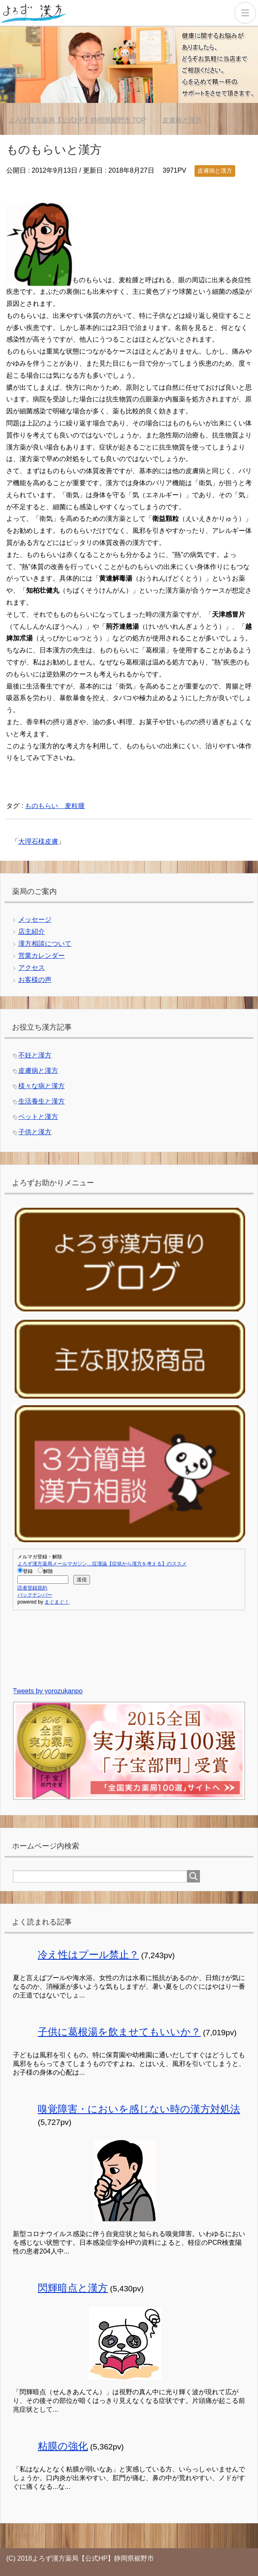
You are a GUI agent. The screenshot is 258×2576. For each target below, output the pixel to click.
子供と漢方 (34, 1131)
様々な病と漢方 (41, 1085)
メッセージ (34, 919)
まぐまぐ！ (56, 1602)
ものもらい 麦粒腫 (55, 805)
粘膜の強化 (63, 2445)
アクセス (31, 967)
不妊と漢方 (34, 1055)
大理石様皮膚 (38, 841)
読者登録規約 (32, 1588)
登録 (25, 1571)
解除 (45, 1571)
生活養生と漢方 (41, 1101)
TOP (77, 120)
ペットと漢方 (38, 1116)
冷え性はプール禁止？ (88, 1954)
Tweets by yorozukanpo (48, 1691)
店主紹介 (31, 931)
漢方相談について (44, 943)
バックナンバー (34, 1595)
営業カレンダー (41, 955)
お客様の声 (34, 979)
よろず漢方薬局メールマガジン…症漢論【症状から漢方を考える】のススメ (102, 1564)
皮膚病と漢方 (214, 170)
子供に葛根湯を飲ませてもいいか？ (119, 2031)
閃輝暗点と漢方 (73, 2287)
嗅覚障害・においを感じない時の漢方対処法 (139, 2109)
